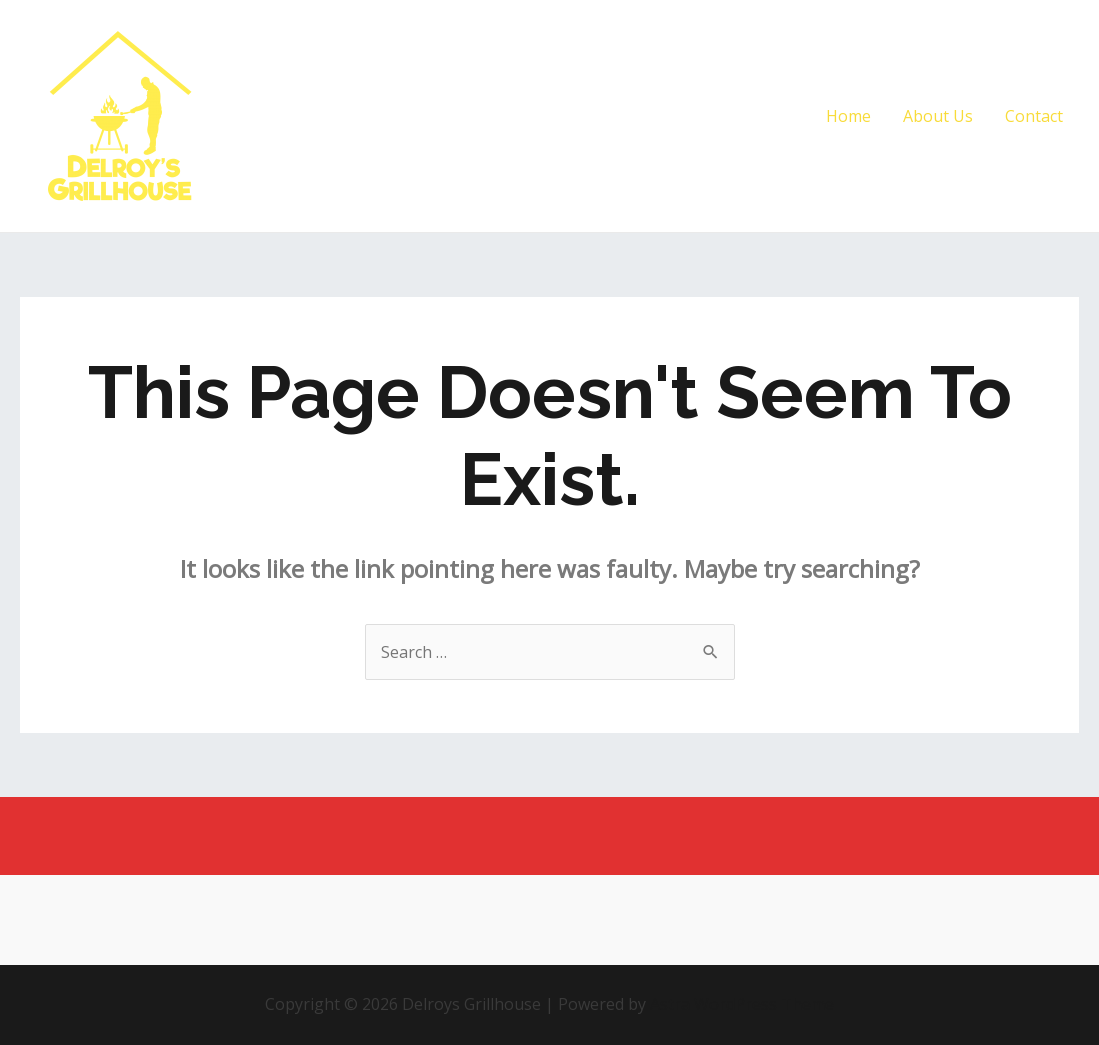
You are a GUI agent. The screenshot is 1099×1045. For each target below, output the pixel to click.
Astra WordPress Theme (742, 1004)
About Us (938, 116)
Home (848, 116)
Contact (1034, 116)
